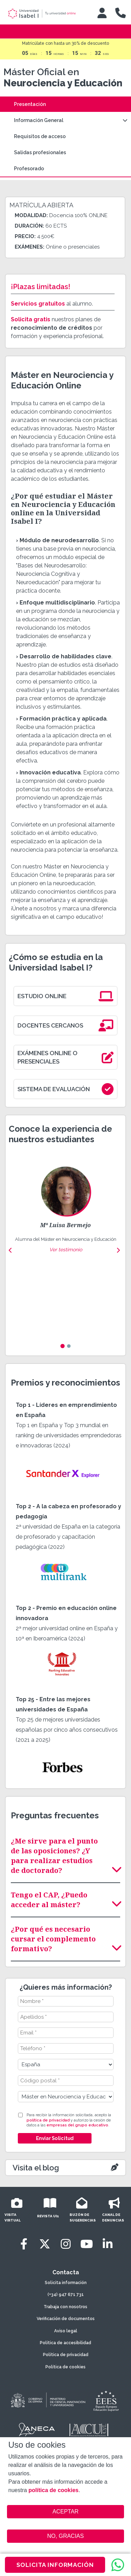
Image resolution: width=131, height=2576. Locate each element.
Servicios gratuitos (38, 303)
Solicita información (66, 2282)
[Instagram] (66, 2244)
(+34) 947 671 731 (66, 2294)
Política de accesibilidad (65, 2342)
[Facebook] (23, 2244)
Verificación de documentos (66, 2318)
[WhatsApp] (117, 2564)
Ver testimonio (65, 1249)
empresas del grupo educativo (77, 2125)
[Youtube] (86, 2244)
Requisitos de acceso (40, 136)
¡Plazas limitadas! (40, 286)
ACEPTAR (66, 2512)
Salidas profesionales (40, 152)
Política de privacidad (65, 2354)
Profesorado (29, 168)
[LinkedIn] (107, 2244)
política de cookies (54, 2490)
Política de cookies (65, 2366)
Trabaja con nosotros (65, 2306)
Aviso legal (65, 2330)
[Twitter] (44, 2244)
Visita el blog (36, 2167)
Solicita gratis (30, 319)
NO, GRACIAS (65, 2536)
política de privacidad (48, 2120)
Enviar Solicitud (54, 2138)
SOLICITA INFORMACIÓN (55, 2564)
